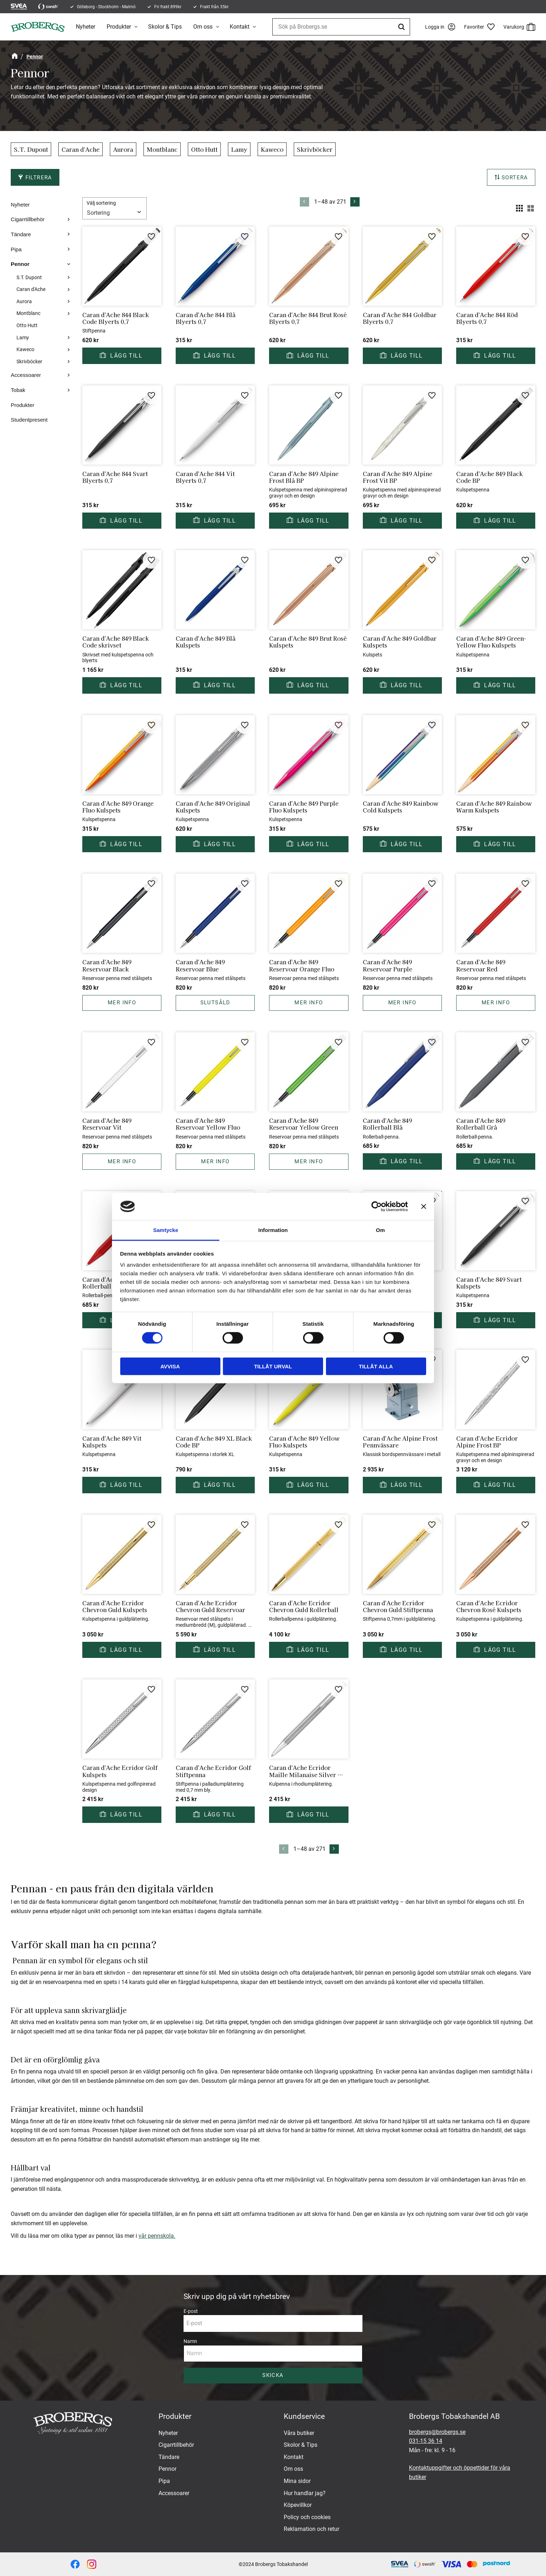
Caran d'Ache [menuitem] (30, 289)
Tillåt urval (273, 1366)
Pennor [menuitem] (20, 264)
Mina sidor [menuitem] (297, 2481)
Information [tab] (273, 1230)
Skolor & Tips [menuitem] (165, 26)
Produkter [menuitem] (119, 26)
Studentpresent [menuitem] (29, 420)
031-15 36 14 (425, 2440)
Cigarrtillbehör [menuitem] (28, 219)
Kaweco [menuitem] (25, 349)
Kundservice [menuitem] (304, 2416)
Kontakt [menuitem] (239, 26)
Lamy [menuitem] (22, 338)
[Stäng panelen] (423, 1206)
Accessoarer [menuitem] (26, 375)
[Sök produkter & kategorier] (341, 27)
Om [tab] (380, 1230)
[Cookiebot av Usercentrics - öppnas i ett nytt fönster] (376, 1206)
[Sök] (402, 27)
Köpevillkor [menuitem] (298, 2505)
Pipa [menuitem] (16, 249)
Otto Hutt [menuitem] (27, 325)
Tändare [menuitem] (21, 234)
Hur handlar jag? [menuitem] (305, 2493)
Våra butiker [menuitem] (299, 2433)
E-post (191, 2311)
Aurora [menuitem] (24, 302)
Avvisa (170, 1366)
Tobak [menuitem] (18, 390)
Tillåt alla (376, 1366)
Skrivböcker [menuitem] (29, 362)
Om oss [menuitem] (203, 26)
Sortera (515, 177)
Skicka (272, 2375)
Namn (190, 2341)
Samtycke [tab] (165, 1230)
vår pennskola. (156, 2235)
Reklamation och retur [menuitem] (311, 2529)
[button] (482, 27)
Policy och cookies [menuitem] (307, 2517)
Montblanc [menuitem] (28, 313)
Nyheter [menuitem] (85, 26)
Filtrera (38, 177)
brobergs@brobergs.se (437, 2432)
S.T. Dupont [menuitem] (29, 278)
